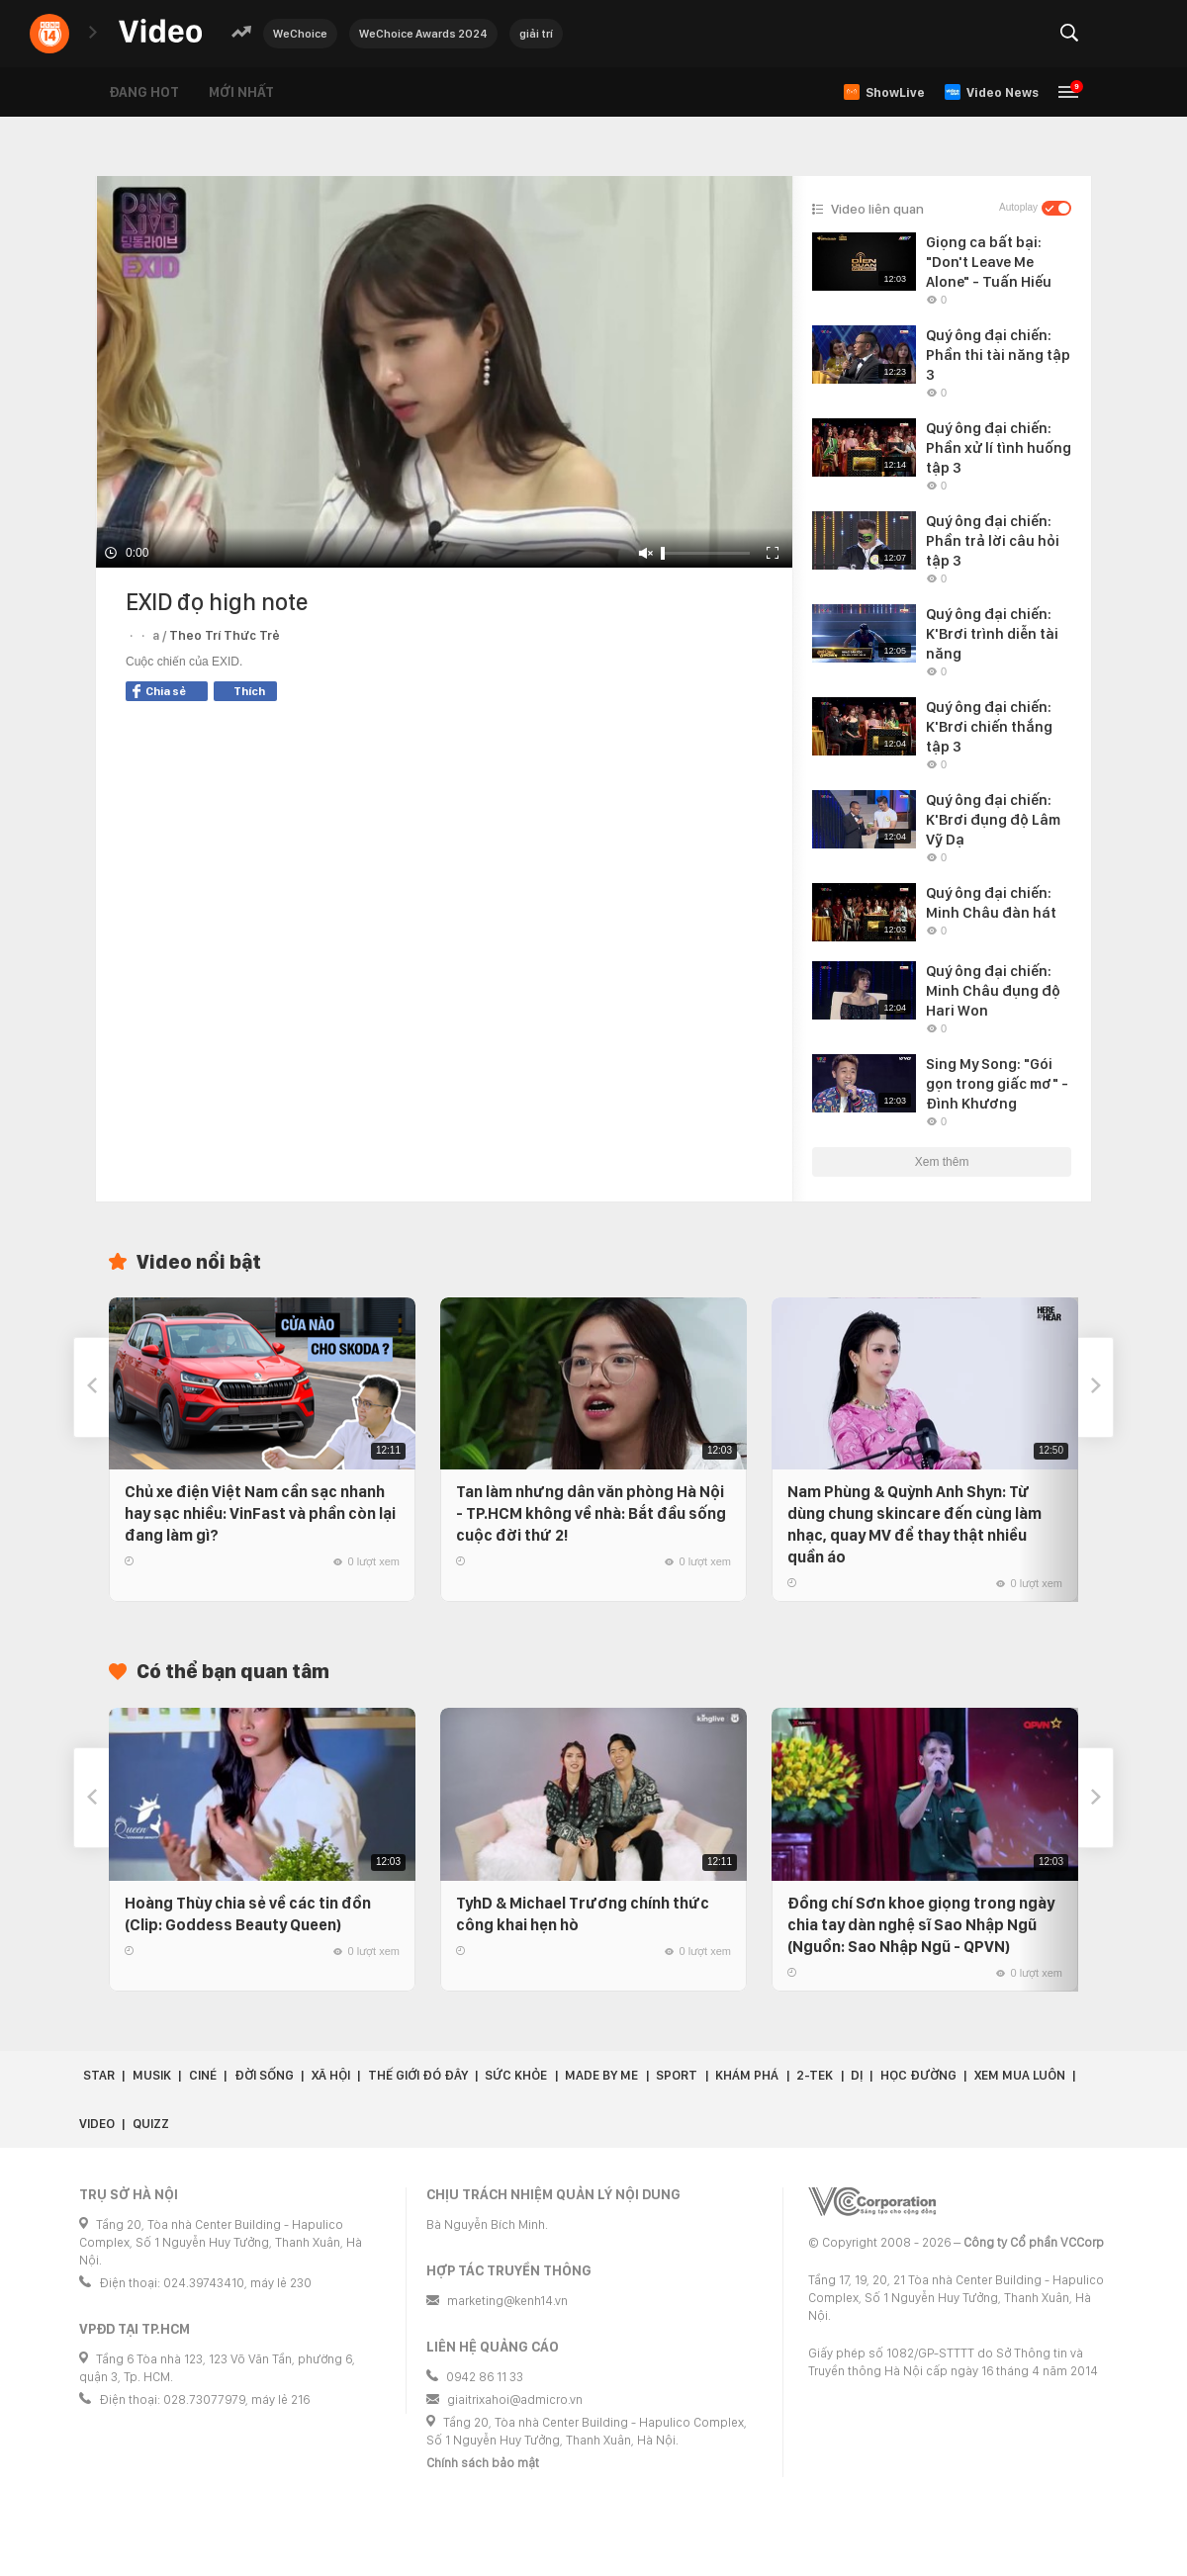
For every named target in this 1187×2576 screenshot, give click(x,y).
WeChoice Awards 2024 (423, 34)
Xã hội (331, 2075)
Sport (676, 2075)
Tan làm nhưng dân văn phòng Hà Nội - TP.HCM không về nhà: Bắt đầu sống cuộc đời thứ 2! (591, 1513)
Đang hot (144, 92)
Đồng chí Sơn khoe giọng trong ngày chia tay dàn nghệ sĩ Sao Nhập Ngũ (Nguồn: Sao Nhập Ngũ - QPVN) (920, 1925)
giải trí (536, 34)
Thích (249, 691)
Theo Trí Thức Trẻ (224, 635)
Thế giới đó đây (418, 2075)
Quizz (151, 2123)
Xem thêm (942, 1162)
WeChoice (300, 34)
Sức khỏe (516, 2075)
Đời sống (264, 2075)
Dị (857, 2075)
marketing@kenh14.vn (507, 2300)
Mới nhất (241, 92)
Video (97, 2123)
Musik (152, 2075)
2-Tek (814, 2075)
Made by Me (601, 2075)
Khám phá (746, 2075)
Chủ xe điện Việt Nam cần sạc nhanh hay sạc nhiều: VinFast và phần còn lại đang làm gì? (260, 1513)
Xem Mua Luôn (1019, 2075)
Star (99, 2075)
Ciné (203, 2075)
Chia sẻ (159, 691)
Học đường (918, 2075)
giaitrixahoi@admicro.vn (515, 2399)
